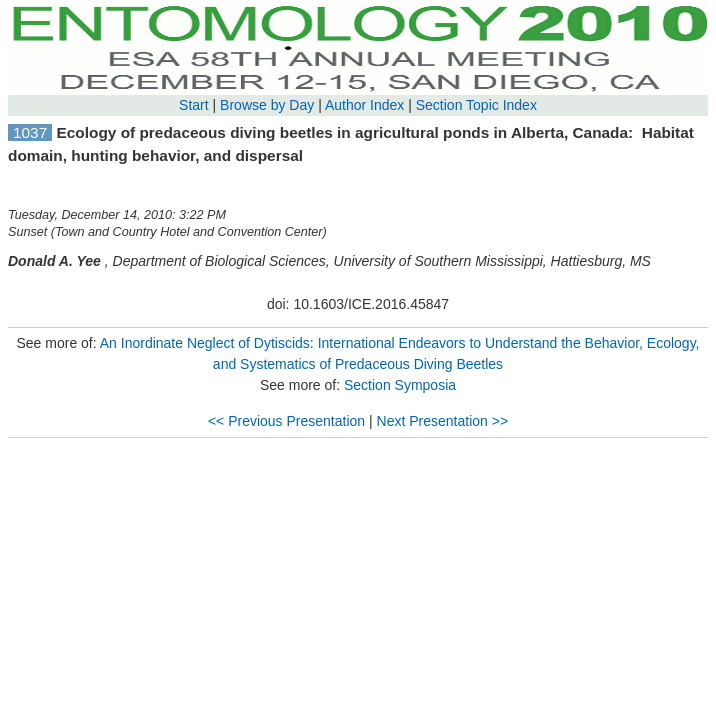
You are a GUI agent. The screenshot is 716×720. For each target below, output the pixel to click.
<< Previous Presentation (286, 421)
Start (194, 105)
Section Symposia (400, 385)
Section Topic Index (476, 105)
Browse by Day (267, 105)
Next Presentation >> (443, 421)
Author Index (364, 105)
